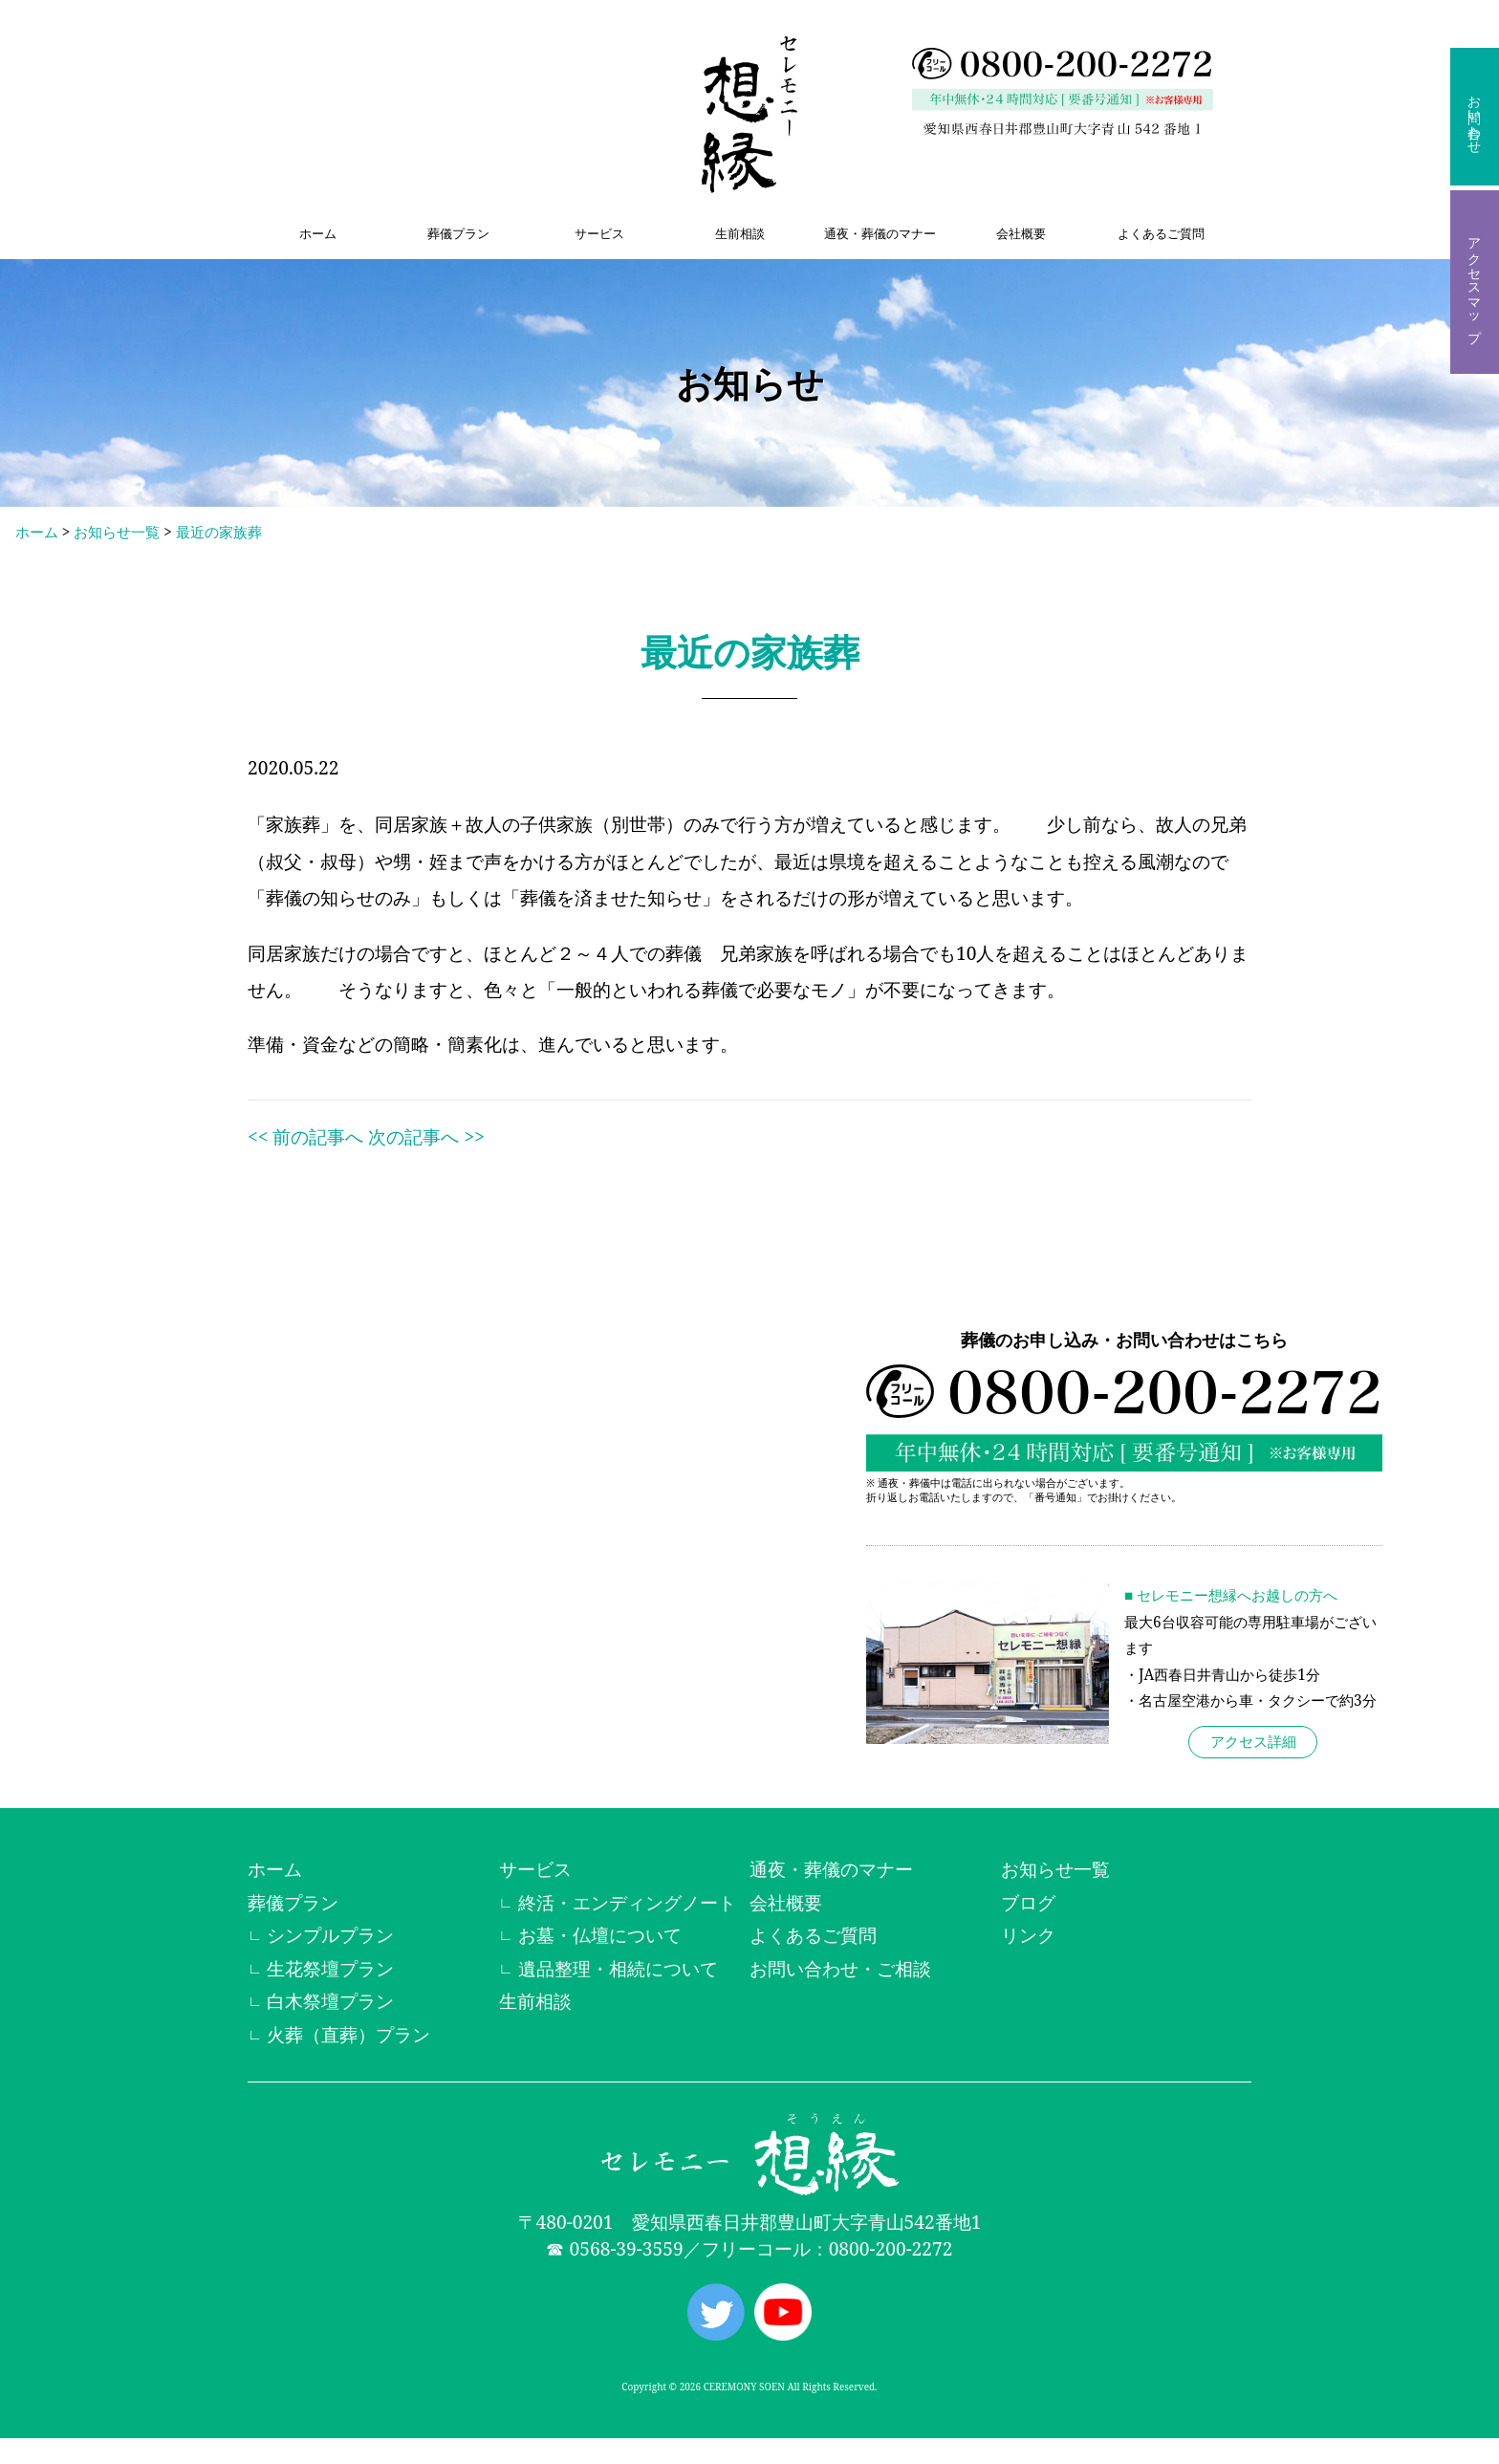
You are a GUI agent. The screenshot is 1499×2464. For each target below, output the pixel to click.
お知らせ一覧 (117, 532)
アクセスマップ (1475, 282)
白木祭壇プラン (330, 2001)
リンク (1028, 1935)
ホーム (318, 233)
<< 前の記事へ (305, 1136)
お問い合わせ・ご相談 (840, 1968)
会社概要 (1021, 233)
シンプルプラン (330, 1935)
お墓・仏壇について (600, 1935)
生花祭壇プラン (330, 1968)
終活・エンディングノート (627, 1902)
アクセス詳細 (1253, 1742)
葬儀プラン (458, 233)
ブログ (1028, 1902)
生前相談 (740, 233)
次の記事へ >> (426, 1136)
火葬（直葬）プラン (348, 2034)
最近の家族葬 (219, 532)
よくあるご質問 (1161, 233)
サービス (599, 233)
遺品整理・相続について (618, 1968)
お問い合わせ (1475, 116)
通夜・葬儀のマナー (880, 233)
